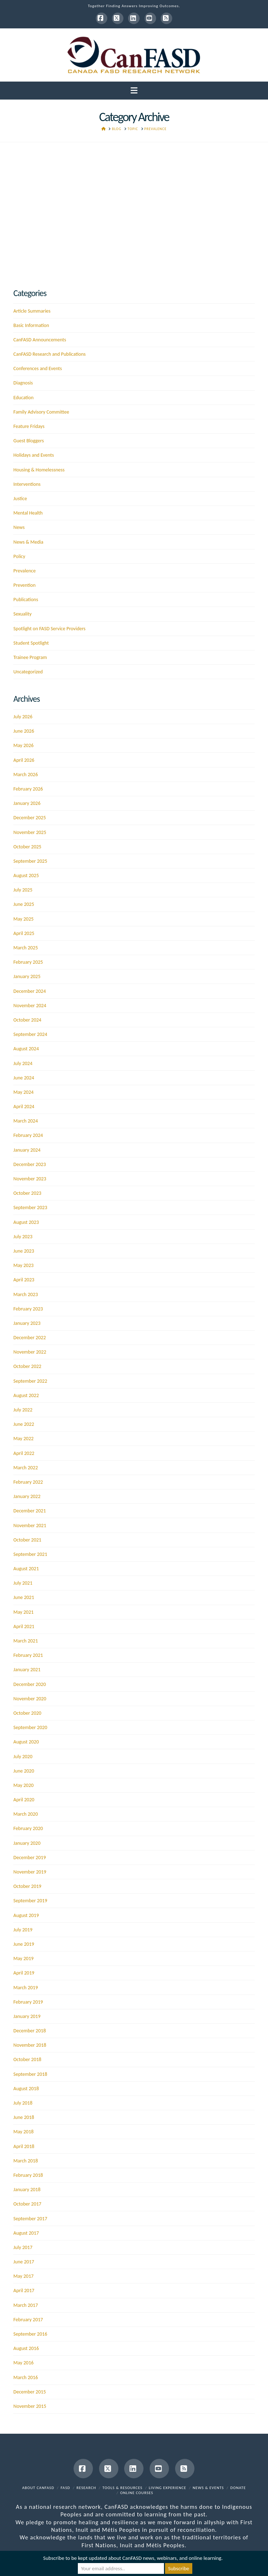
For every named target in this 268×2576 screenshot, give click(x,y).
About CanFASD (38, 2487)
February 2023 (28, 1309)
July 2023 (22, 1237)
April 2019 (23, 1973)
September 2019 (30, 1901)
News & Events (208, 2487)
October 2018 (27, 2059)
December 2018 (29, 2031)
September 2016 (30, 2334)
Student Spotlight (31, 643)
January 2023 (26, 1323)
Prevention (24, 585)
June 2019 (23, 1944)
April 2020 (23, 1800)
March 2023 (25, 1294)
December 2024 (29, 991)
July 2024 (22, 1063)
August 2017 (26, 2233)
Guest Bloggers (28, 441)
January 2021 (26, 1670)
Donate (238, 2487)
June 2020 (23, 1771)
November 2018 (29, 2045)
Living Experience (168, 2487)
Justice (20, 499)
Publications (25, 599)
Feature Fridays (28, 426)
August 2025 (26, 875)
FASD (65, 2487)
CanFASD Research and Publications (49, 354)
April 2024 (23, 1106)
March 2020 (25, 1814)
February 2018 (28, 2175)
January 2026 (26, 803)
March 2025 (25, 948)
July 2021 (22, 1583)
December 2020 (29, 1684)
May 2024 (23, 1092)
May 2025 (23, 919)
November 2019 (29, 1872)
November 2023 (29, 1179)
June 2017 (23, 2262)
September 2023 (30, 1207)
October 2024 (27, 1020)
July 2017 (22, 2247)
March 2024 (25, 1121)
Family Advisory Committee (41, 412)
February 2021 (28, 1655)
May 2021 (23, 1612)
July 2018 (22, 2103)
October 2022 (27, 1366)
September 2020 (30, 1727)
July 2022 (22, 1410)
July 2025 (22, 890)
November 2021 (29, 1525)
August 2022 (26, 1395)
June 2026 (23, 731)
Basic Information (31, 325)
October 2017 (27, 2204)
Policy (19, 556)
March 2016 (25, 2377)
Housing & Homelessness (39, 470)
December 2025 (29, 818)
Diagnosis (23, 383)
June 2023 (23, 1251)
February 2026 (28, 789)
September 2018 (30, 2074)
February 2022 (28, 1482)
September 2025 (30, 861)
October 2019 (27, 1886)
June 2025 (23, 904)
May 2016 (23, 2363)
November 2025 (29, 832)
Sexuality (22, 614)
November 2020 (29, 1699)
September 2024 (30, 1034)
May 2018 (23, 2132)
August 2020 (26, 1742)
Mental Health (27, 513)
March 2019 (25, 1988)
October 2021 (27, 1540)
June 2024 (23, 1078)
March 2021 (25, 1641)
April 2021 (23, 1626)
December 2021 (29, 1511)
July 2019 (22, 1930)
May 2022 (23, 1439)
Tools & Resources (122, 2487)
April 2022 (23, 1453)
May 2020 (23, 1785)
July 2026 (22, 717)
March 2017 (25, 2305)
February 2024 (28, 1135)
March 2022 (25, 1468)
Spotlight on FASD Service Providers (49, 629)
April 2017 (23, 2290)
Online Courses (136, 2492)
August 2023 (26, 1222)
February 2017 (28, 2320)
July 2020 (22, 1757)
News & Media (28, 542)
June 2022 (23, 1424)
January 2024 (26, 1150)
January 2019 (26, 2016)
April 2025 (23, 933)
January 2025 (26, 976)
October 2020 (27, 1713)
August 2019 (26, 1915)
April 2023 (23, 1280)
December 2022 (29, 1338)
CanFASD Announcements (39, 340)
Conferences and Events (37, 368)
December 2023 (29, 1164)
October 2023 (27, 1193)
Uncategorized (28, 672)
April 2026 (23, 760)
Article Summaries (31, 311)
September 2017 (30, 2219)
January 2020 (26, 1843)
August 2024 (26, 1049)
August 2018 (26, 2089)
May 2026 (23, 745)
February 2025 (28, 962)
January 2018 (26, 2189)
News (18, 527)
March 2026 (25, 774)
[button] (134, 90)
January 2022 (26, 1496)
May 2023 (23, 1265)
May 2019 (23, 1958)
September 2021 (30, 1554)
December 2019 (29, 1857)
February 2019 (28, 2002)
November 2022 (29, 1352)
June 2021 (23, 1597)
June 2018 (23, 2117)
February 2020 (28, 1828)
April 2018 (23, 2146)
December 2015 (29, 2392)
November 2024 (29, 1006)
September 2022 (30, 1381)
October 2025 (27, 847)
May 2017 (23, 2276)
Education (23, 398)
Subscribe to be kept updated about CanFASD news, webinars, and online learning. (132, 2558)
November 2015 (29, 2406)
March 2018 (25, 2161)
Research (86, 2487)
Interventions (27, 484)
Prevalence (24, 571)
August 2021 (26, 1569)
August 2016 (26, 2348)
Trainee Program (30, 657)
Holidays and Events (33, 455)
